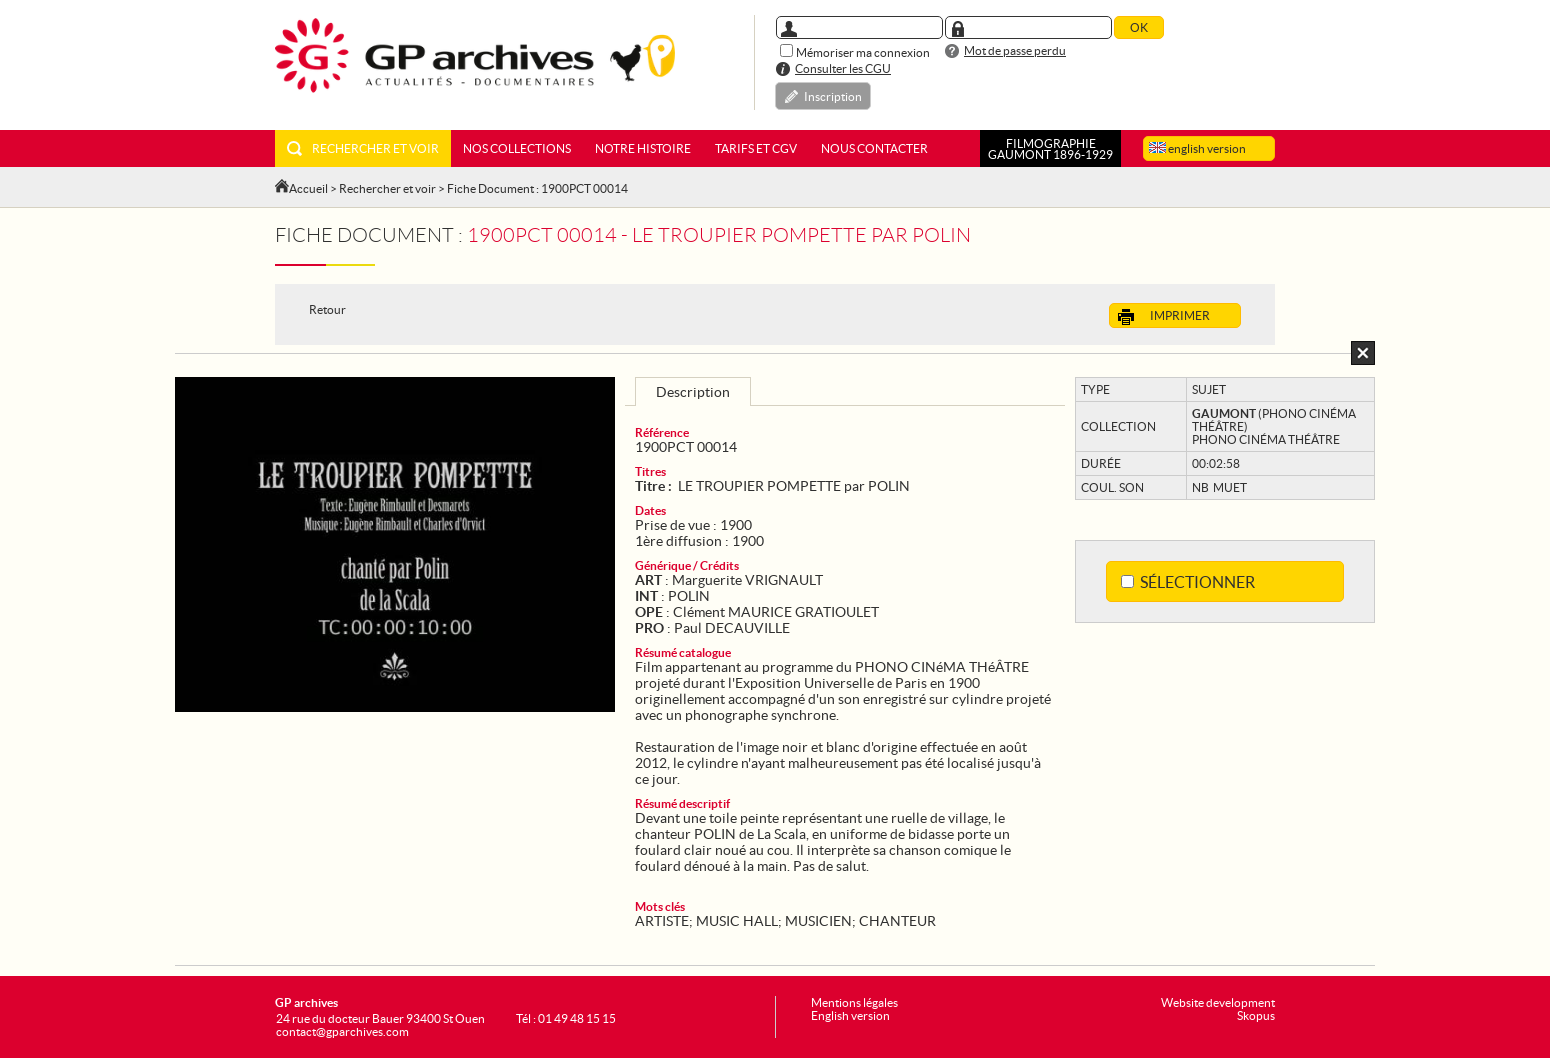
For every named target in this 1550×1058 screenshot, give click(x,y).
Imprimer (1164, 317)
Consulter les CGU (843, 68)
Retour (327, 309)
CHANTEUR (897, 921)
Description (693, 392)
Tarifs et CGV (756, 148)
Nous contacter (874, 148)
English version (850, 1015)
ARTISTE (662, 921)
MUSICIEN (818, 921)
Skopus (1256, 1015)
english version (1197, 148)
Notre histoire (643, 148)
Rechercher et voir (363, 148)
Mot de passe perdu (1015, 50)
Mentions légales (854, 1002)
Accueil (308, 188)
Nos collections (517, 148)
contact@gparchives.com (342, 1031)
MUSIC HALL (737, 921)
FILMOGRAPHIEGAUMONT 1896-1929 (1050, 149)
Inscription (833, 96)
